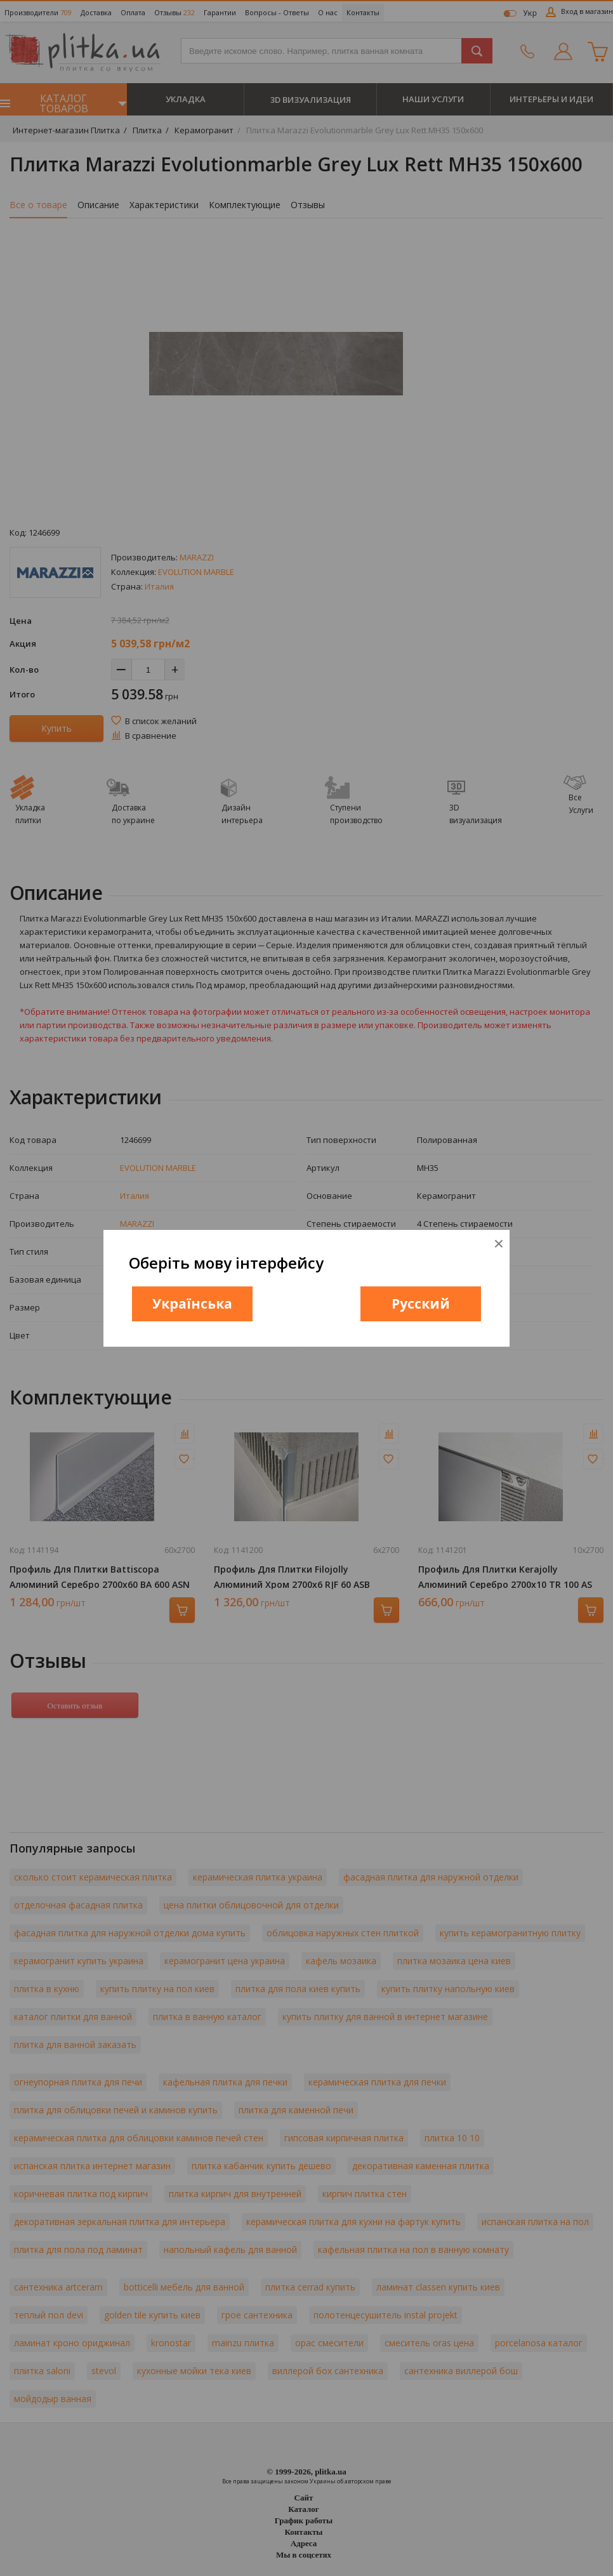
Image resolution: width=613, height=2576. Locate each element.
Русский (421, 1303)
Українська (192, 1303)
